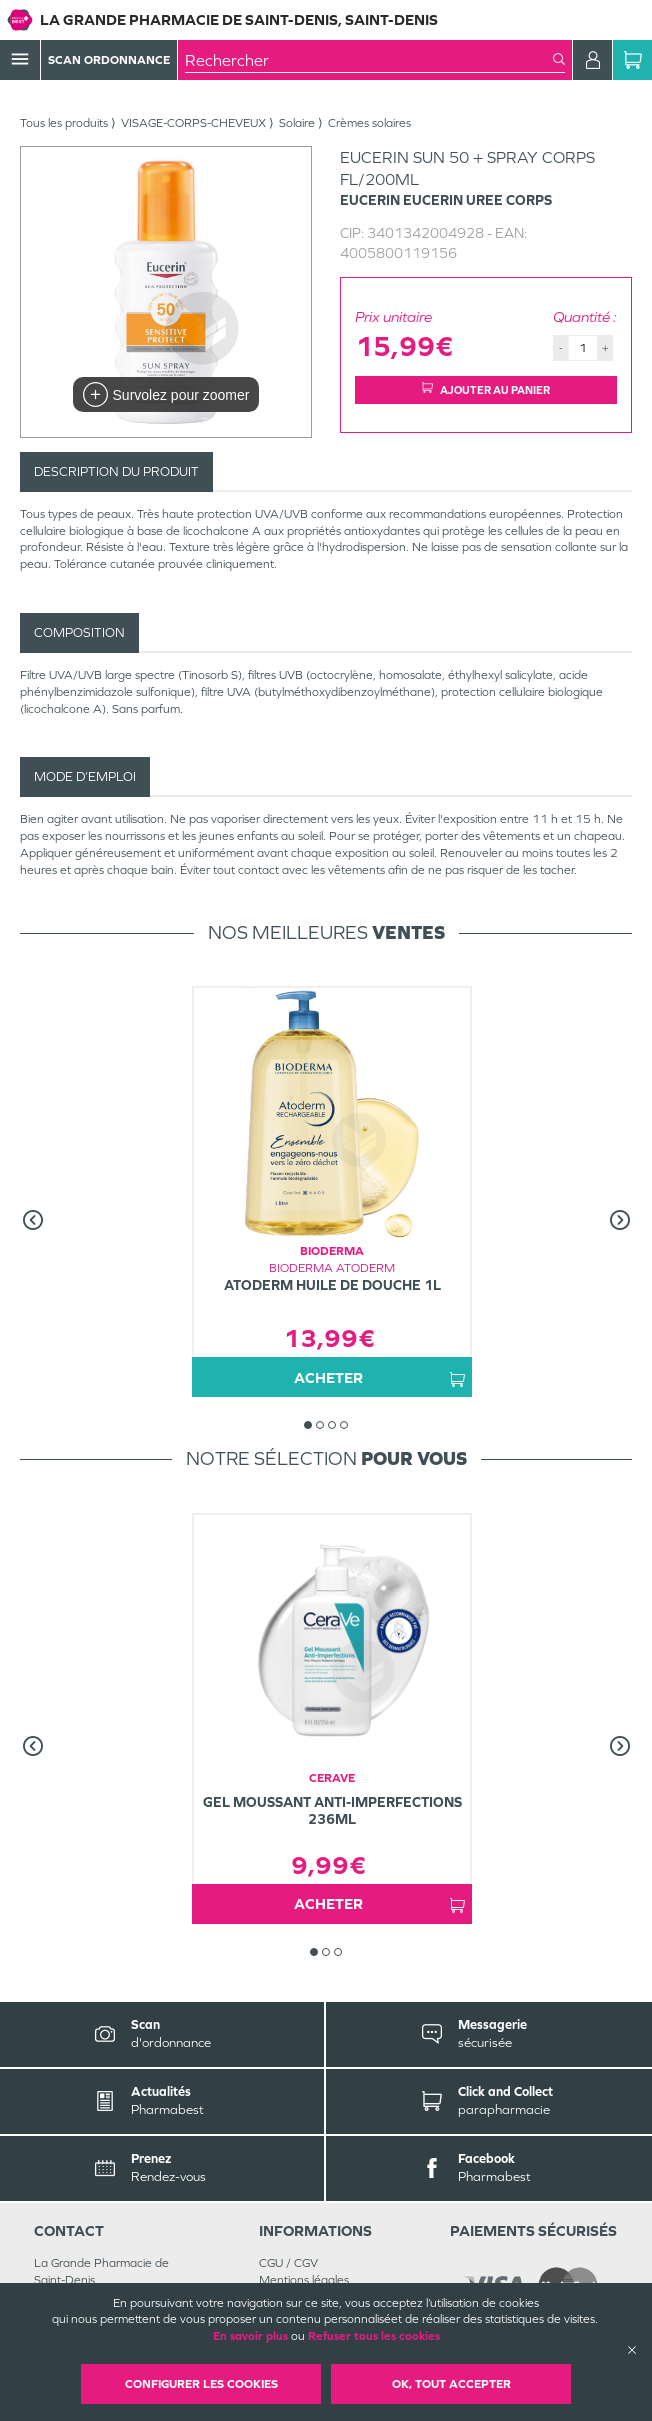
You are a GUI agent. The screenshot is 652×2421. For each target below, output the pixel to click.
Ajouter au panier (486, 389)
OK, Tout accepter (451, 2384)
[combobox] (369, 60)
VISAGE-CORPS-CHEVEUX (193, 123)
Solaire (297, 123)
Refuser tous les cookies (374, 2336)
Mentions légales (304, 2280)
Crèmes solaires (369, 123)
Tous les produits (64, 123)
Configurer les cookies (201, 2384)
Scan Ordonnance (109, 60)
